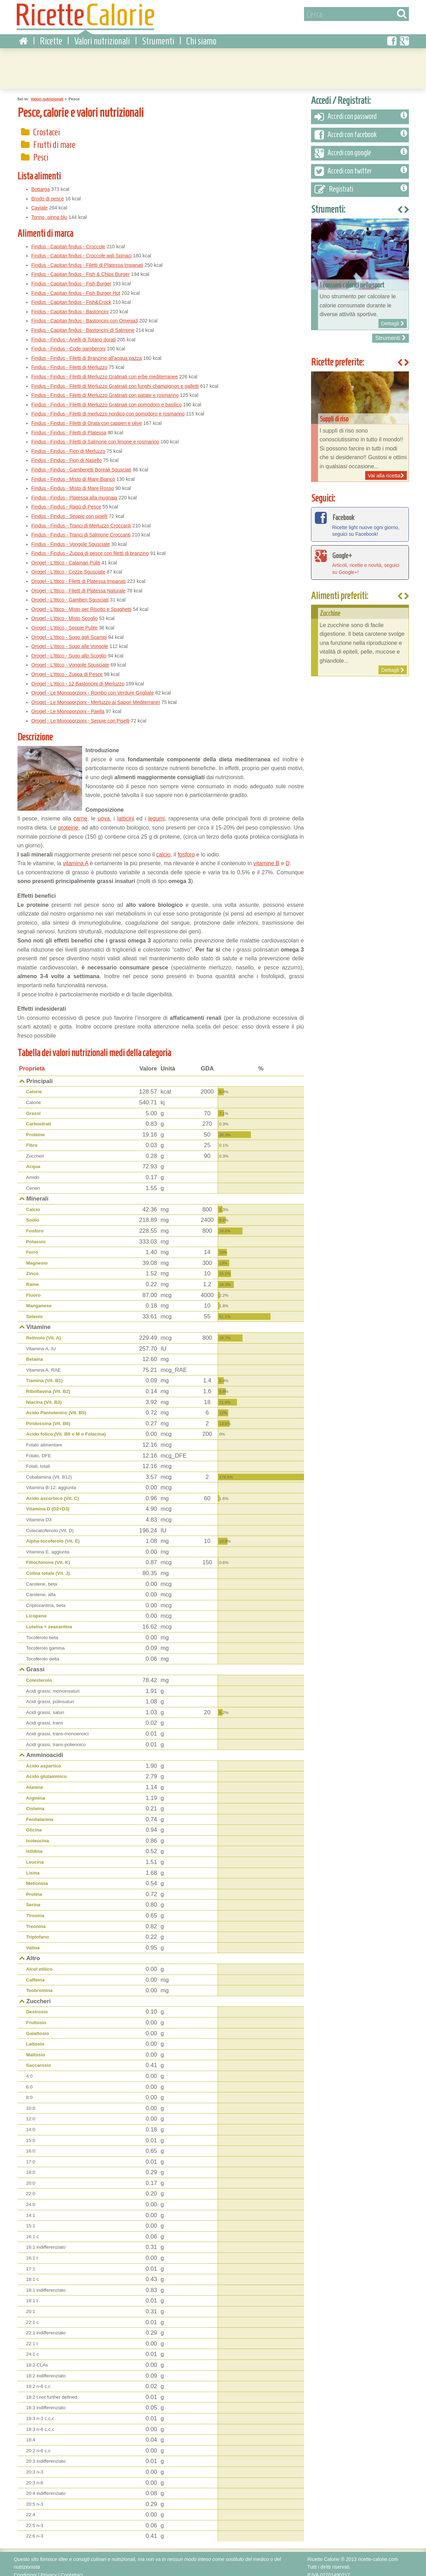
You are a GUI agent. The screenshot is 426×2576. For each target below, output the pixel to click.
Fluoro (33, 1288)
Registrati (361, 183)
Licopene (36, 1609)
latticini (125, 812)
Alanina (34, 1781)
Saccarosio (38, 2059)
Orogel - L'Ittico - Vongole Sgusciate (70, 658)
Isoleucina (37, 1834)
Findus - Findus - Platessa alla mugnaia (74, 491)
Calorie (34, 1085)
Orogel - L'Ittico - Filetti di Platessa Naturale (78, 584)
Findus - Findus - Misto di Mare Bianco (73, 472)
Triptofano (37, 1930)
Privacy (49, 2568)
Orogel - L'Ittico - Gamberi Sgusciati (70, 593)
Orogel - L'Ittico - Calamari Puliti (65, 556)
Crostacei (46, 125)
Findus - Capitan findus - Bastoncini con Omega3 (84, 314)
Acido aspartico (44, 1759)
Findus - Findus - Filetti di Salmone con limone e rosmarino (95, 435)
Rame (32, 1278)
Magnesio (37, 1256)
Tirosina (35, 1909)
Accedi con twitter (361, 165)
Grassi (33, 1106)
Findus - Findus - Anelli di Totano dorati (73, 333)
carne (80, 812)
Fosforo (35, 1224)
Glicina (34, 1823)
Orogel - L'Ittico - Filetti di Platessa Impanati (78, 575)
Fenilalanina (39, 1813)
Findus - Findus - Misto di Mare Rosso (72, 482)
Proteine (35, 1128)
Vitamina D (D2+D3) (48, 1502)
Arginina (35, 1791)
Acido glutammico (46, 1770)
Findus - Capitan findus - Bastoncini (70, 305)
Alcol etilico (39, 1962)
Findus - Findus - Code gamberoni (68, 342)
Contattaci (72, 2568)
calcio (163, 848)
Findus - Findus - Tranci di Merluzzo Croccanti (81, 519)
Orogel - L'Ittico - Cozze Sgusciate (68, 565)
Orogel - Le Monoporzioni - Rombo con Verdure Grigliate (92, 686)
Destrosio (37, 2005)
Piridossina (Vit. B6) (48, 1417)
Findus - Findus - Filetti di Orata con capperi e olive (86, 417)
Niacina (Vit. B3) (44, 1395)
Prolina (34, 1888)
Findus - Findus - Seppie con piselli (69, 510)
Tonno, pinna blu (49, 211)
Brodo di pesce (47, 192)
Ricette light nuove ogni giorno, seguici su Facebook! (360, 518)
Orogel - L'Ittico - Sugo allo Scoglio (69, 649)
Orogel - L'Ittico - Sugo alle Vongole (69, 640)
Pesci (41, 150)
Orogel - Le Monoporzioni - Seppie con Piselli (80, 714)
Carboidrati (38, 1117)
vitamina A (75, 857)
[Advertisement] (213, 61)
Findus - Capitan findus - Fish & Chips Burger (80, 268)
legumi (156, 812)
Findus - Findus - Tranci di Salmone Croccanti (81, 528)
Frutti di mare (54, 138)
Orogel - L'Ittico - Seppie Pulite (64, 621)
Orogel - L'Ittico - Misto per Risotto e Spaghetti (81, 603)
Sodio (32, 1213)
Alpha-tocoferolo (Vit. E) (53, 1534)
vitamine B (266, 857)
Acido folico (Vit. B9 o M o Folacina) (66, 1427)
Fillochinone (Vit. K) (48, 1556)
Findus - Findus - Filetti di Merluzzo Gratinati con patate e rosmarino (105, 389)
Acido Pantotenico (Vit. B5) (56, 1406)
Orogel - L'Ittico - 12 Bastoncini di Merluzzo (77, 677)
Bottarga (40, 183)
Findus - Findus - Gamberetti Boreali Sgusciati (81, 463)
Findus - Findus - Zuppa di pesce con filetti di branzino (90, 547)
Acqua (33, 1160)
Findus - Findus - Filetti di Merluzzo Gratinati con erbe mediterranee (104, 370)
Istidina (34, 1845)
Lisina (33, 1866)
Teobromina (39, 1984)
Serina (33, 1898)
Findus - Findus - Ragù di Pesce (66, 500)
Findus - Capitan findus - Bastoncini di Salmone (83, 324)
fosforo (186, 848)
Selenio (34, 1310)
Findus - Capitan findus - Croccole (68, 240)
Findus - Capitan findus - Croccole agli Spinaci (81, 249)
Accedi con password (361, 110)
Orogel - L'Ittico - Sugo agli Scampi (69, 630)
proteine (68, 821)
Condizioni (25, 2568)
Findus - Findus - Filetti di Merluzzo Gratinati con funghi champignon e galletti (115, 379)
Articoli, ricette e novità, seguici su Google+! (360, 556)
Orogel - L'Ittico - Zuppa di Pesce (67, 668)
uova (104, 812)
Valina (33, 1941)
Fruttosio (36, 2016)
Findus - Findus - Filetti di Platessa (69, 426)
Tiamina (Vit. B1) (44, 1374)
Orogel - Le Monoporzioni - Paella (67, 705)
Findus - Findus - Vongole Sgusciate (70, 538)
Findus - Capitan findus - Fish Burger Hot (75, 287)
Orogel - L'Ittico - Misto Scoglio (64, 612)
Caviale (39, 201)
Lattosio (35, 2037)
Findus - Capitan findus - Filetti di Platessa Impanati (87, 259)
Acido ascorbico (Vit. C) (52, 1492)
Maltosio (35, 2048)
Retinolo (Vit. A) (43, 1331)
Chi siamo (201, 34)
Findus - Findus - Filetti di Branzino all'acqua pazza (86, 352)
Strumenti (158, 34)
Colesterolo (39, 1674)
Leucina (35, 1855)
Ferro (32, 1245)
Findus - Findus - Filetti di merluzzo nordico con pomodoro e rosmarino (108, 407)
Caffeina (35, 1973)
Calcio (33, 1203)
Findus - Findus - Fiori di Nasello (66, 454)
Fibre (32, 1138)
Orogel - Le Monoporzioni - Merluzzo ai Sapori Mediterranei (95, 696)
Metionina (37, 1877)
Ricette (51, 34)
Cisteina (35, 1802)
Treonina (36, 1919)
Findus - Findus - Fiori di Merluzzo (68, 445)
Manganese (39, 1299)
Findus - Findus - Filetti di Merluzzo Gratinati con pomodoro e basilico (106, 398)
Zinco (32, 1267)
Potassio (36, 1235)
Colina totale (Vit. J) (48, 1567)
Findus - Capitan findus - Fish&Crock (71, 296)
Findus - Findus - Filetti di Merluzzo (69, 361)
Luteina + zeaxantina (49, 1620)
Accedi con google (361, 146)
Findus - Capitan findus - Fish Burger (71, 277)
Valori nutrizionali (102, 34)
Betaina (34, 1352)
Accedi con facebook (361, 128)
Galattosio (37, 2026)
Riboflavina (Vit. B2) (48, 1385)
